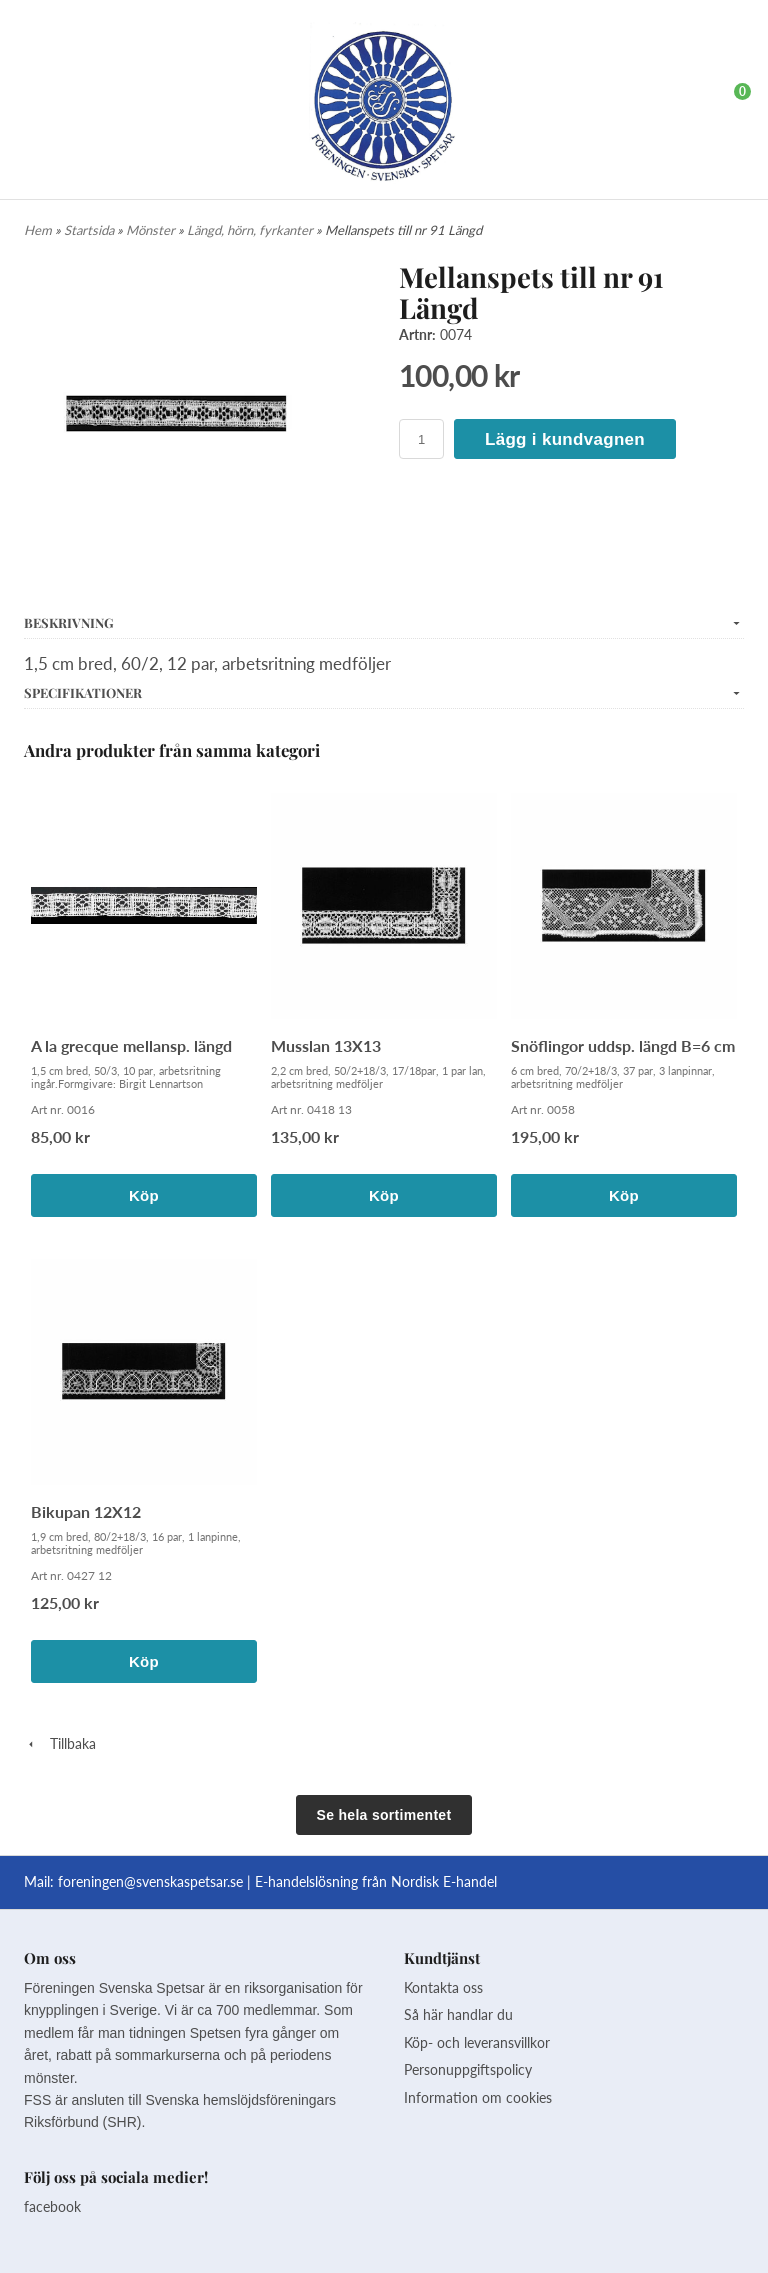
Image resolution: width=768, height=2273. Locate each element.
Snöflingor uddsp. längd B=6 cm (623, 1045)
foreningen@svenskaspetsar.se (150, 1881)
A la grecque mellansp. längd (131, 1045)
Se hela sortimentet (384, 1815)
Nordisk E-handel (444, 1881)
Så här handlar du (458, 2014)
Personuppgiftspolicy (468, 2069)
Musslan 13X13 (326, 1045)
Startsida (90, 230)
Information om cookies (478, 2097)
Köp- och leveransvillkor (477, 2042)
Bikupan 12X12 (86, 1511)
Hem (38, 230)
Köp (144, 1195)
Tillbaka (60, 1743)
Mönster (152, 230)
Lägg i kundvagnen (565, 439)
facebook (52, 2206)
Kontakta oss (443, 1987)
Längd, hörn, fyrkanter (251, 230)
